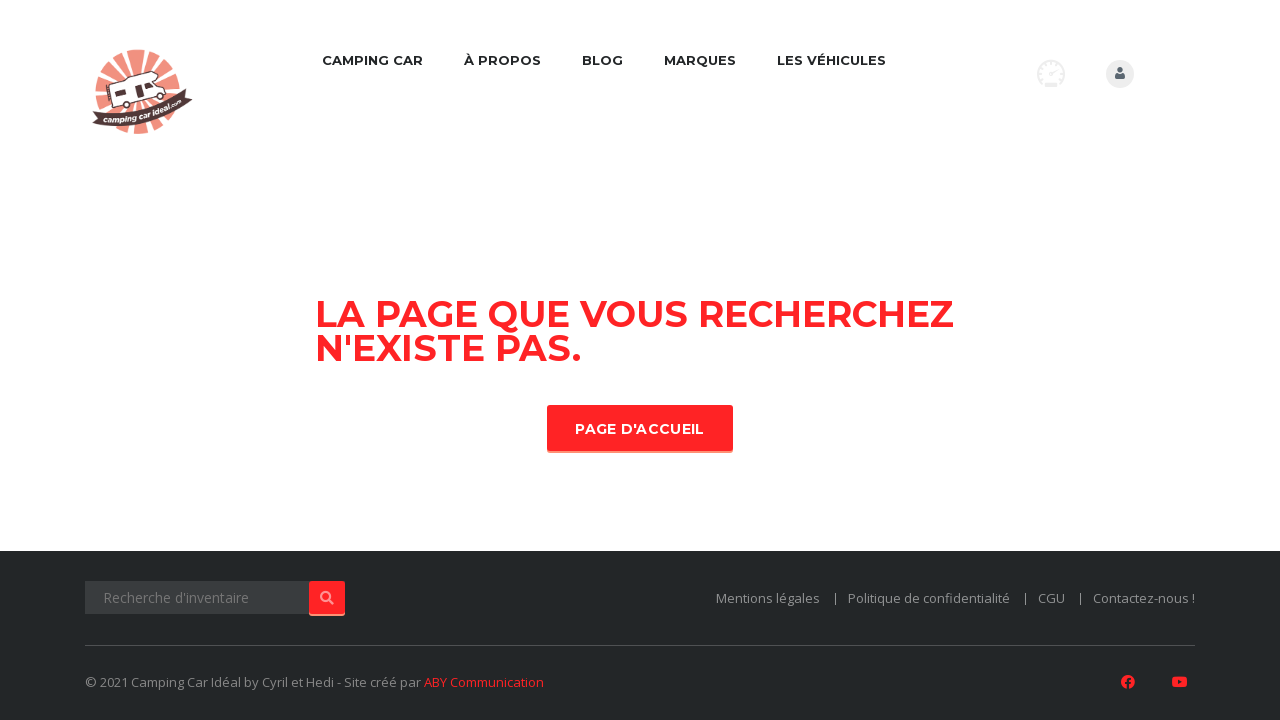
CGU (1051, 598)
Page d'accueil (639, 429)
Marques (700, 60)
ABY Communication (484, 682)
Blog (602, 60)
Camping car (372, 60)
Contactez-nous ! (1144, 598)
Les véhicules (831, 60)
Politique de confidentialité (929, 598)
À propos (502, 60)
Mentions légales (768, 598)
